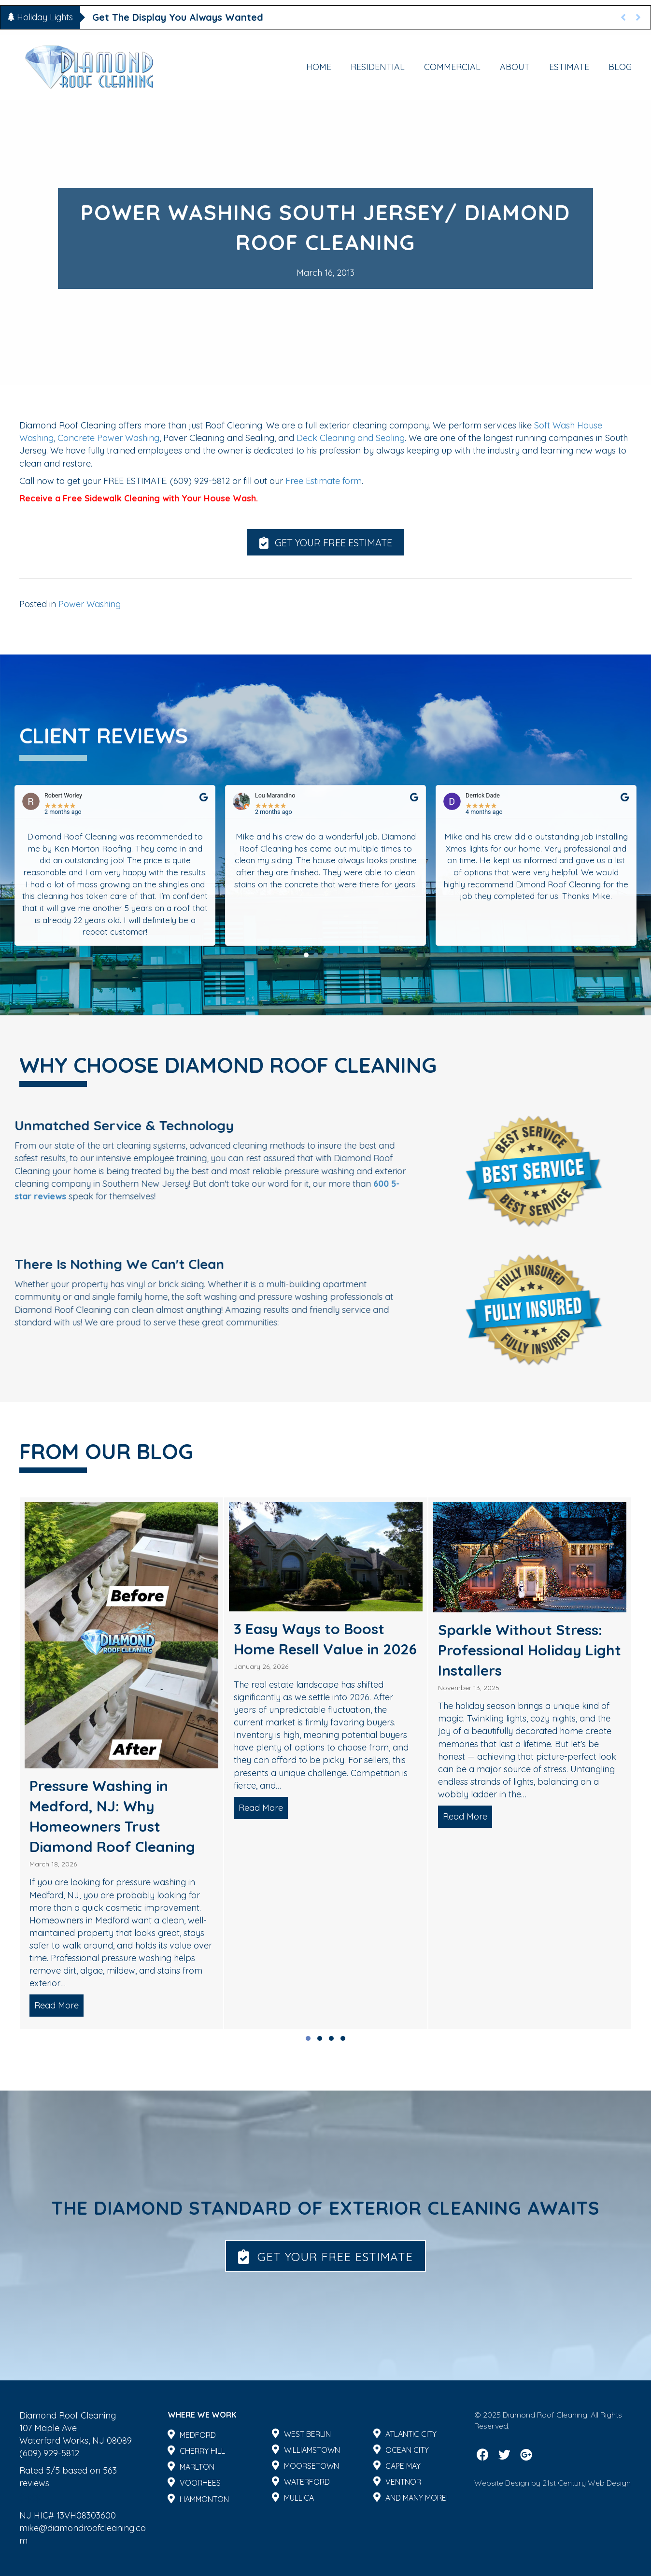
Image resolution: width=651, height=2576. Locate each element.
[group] (121, 1763)
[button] (325, 542)
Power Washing (89, 604)
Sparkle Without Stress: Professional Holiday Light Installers (529, 1650)
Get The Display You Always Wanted (177, 17)
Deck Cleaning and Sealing (351, 437)
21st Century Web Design (586, 2483)
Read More (59, 2005)
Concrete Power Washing (107, 437)
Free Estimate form (323, 480)
